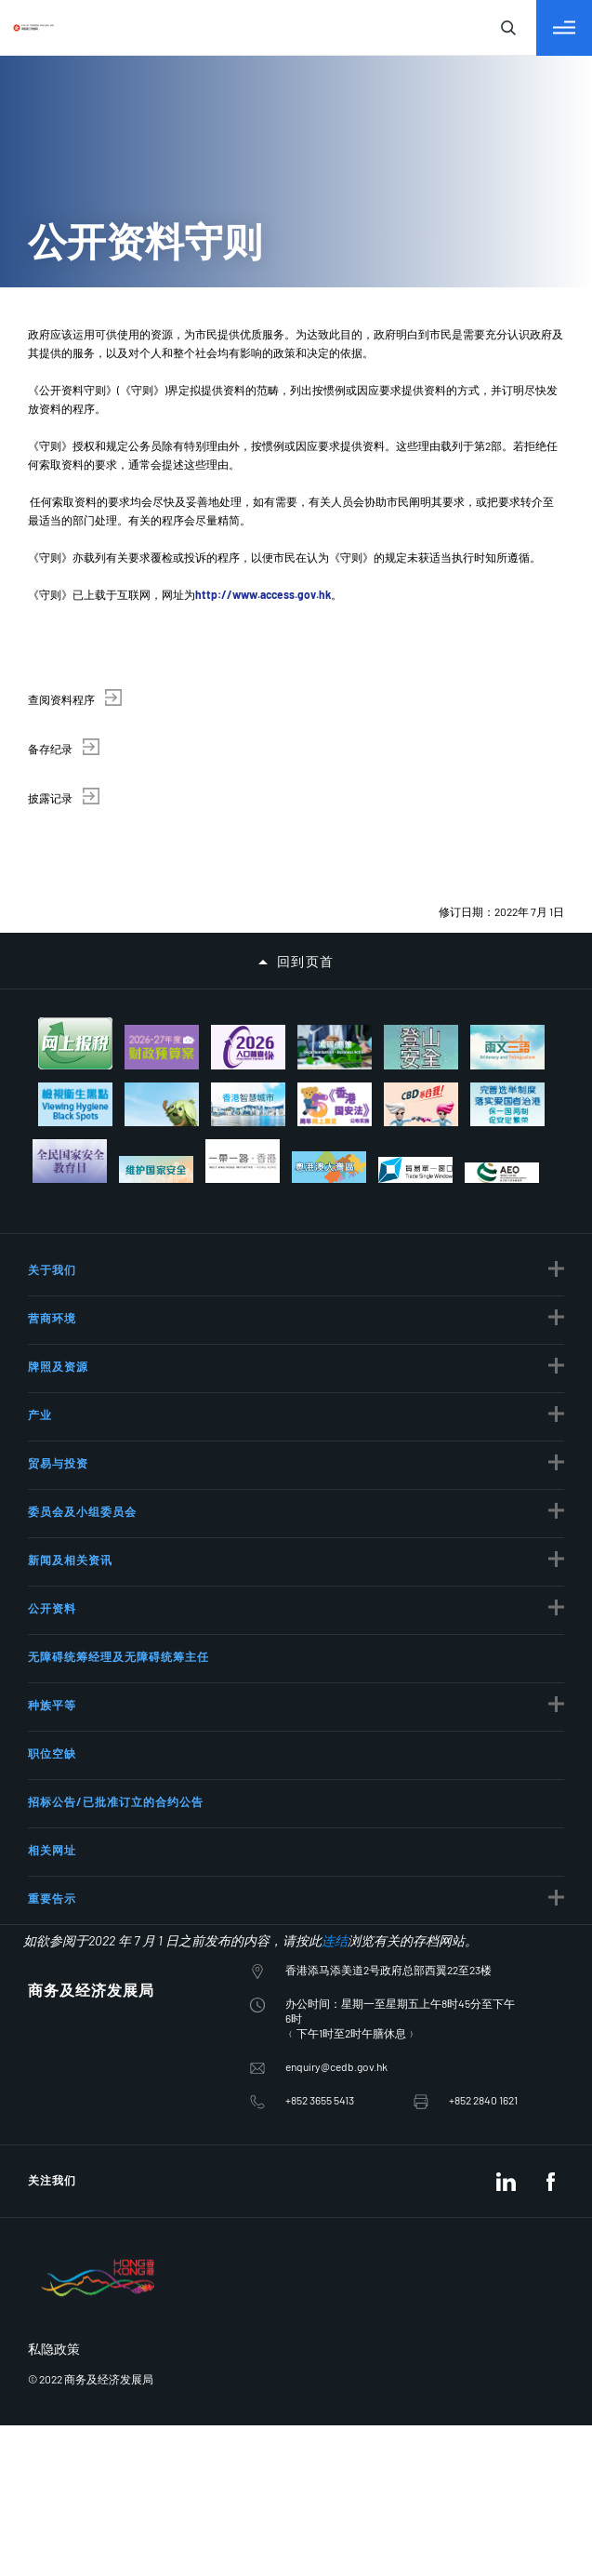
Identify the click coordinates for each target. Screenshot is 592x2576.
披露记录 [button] (50, 797)
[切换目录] (564, 28)
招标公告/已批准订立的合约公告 (116, 1604)
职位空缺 (52, 1555)
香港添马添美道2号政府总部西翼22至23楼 (388, 1772)
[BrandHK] (97, 2106)
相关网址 (52, 1652)
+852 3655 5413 (319, 1902)
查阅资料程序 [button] (61, 699)
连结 (335, 1743)
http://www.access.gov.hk (263, 594)
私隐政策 (54, 2151)
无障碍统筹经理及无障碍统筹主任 (118, 1459)
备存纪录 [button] (50, 748)
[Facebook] (550, 1984)
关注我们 (52, 1982)
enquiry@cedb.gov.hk (336, 1869)
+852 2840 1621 (483, 1902)
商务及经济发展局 (91, 1792)
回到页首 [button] (306, 961)
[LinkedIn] (506, 1984)
